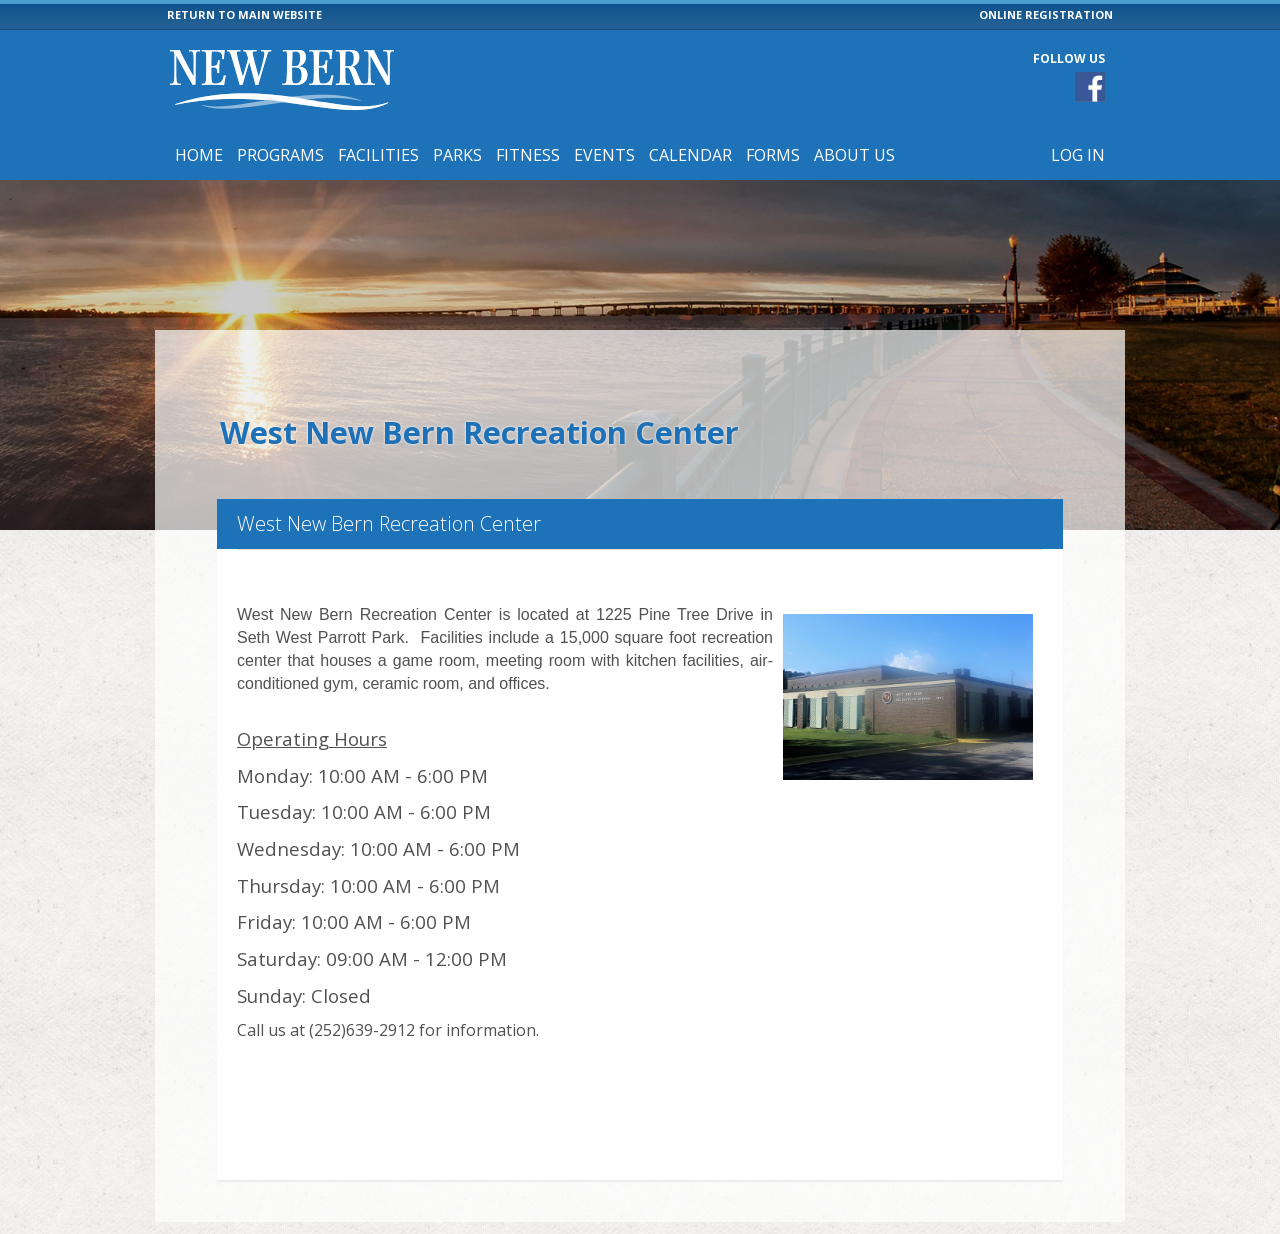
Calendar (690, 155)
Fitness (528, 155)
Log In (1078, 155)
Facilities (378, 155)
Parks (457, 155)
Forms (773, 155)
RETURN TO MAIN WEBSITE (244, 14)
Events (604, 155)
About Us (854, 155)
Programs (280, 155)
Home (199, 155)
